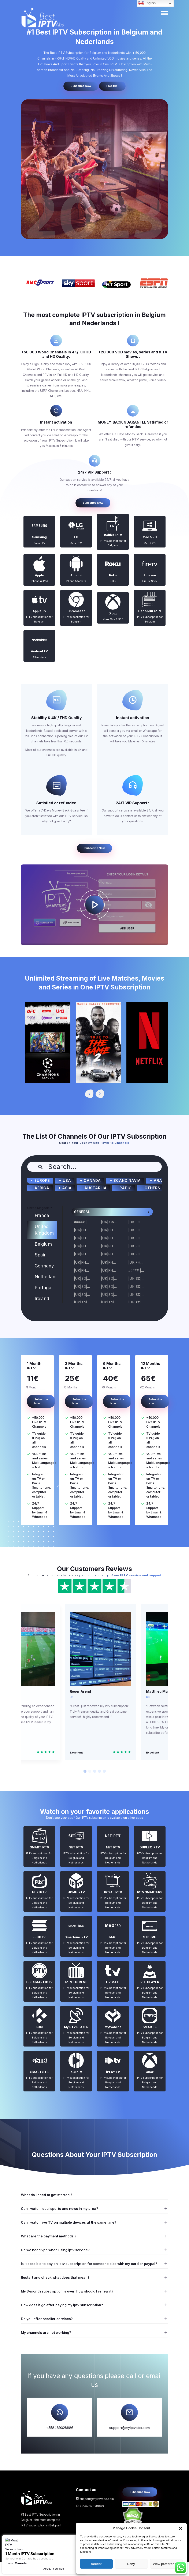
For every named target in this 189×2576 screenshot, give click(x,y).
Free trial (113, 86)
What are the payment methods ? (48, 2250)
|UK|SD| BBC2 (111, 1278)
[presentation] (89, 1097)
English (147, 3)
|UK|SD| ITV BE (83, 1301)
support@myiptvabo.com (95, 2512)
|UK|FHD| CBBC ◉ (138, 1263)
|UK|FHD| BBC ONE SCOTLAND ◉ (111, 1240)
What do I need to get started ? (46, 2208)
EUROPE (43, 1184)
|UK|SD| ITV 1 (138, 1286)
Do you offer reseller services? (47, 2332)
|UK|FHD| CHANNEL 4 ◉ (138, 1255)
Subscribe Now (80, 86)
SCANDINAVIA (132, 1184)
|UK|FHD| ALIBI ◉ (111, 1271)
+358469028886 (59, 2441)
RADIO (158, 1192)
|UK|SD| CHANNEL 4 (138, 1301)
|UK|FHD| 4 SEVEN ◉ (83, 1271)
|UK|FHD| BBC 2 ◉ (83, 1232)
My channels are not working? (46, 2346)
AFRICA (71, 1192)
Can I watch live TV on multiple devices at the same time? (68, 2236)
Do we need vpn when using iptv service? (55, 2264)
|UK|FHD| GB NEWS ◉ (111, 1255)
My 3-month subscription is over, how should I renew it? (67, 2305)
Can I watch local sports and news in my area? (59, 2222)
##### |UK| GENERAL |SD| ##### (138, 1271)
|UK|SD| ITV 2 (83, 1293)
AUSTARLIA (127, 1192)
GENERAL (81, 1215)
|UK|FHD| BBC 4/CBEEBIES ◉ (138, 1232)
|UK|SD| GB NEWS (111, 1301)
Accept (96, 2564)
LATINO (42, 1192)
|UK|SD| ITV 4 (138, 1293)
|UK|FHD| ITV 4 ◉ (138, 1248)
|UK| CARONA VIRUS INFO (111, 1225)
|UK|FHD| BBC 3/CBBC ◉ (111, 1232)
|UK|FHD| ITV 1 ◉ (138, 1240)
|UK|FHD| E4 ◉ (111, 1263)
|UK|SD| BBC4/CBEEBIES (83, 1286)
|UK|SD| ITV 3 (111, 1293)
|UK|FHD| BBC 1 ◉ (138, 1225)
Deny (131, 2564)
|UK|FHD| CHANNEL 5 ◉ (83, 1263)
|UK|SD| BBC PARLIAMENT (111, 1286)
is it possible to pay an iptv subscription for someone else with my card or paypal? (89, 2277)
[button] (180, 2528)
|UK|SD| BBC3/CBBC (138, 1278)
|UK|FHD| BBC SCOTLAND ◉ (83, 1240)
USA (69, 1184)
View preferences (166, 2564)
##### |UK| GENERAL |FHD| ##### (83, 1225)
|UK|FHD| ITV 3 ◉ (111, 1248)
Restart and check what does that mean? (55, 2291)
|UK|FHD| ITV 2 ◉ (83, 1248)
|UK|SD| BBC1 (83, 1278)
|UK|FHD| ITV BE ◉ (83, 1255)
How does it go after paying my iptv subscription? (62, 2319)
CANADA (96, 1184)
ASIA (97, 1192)
